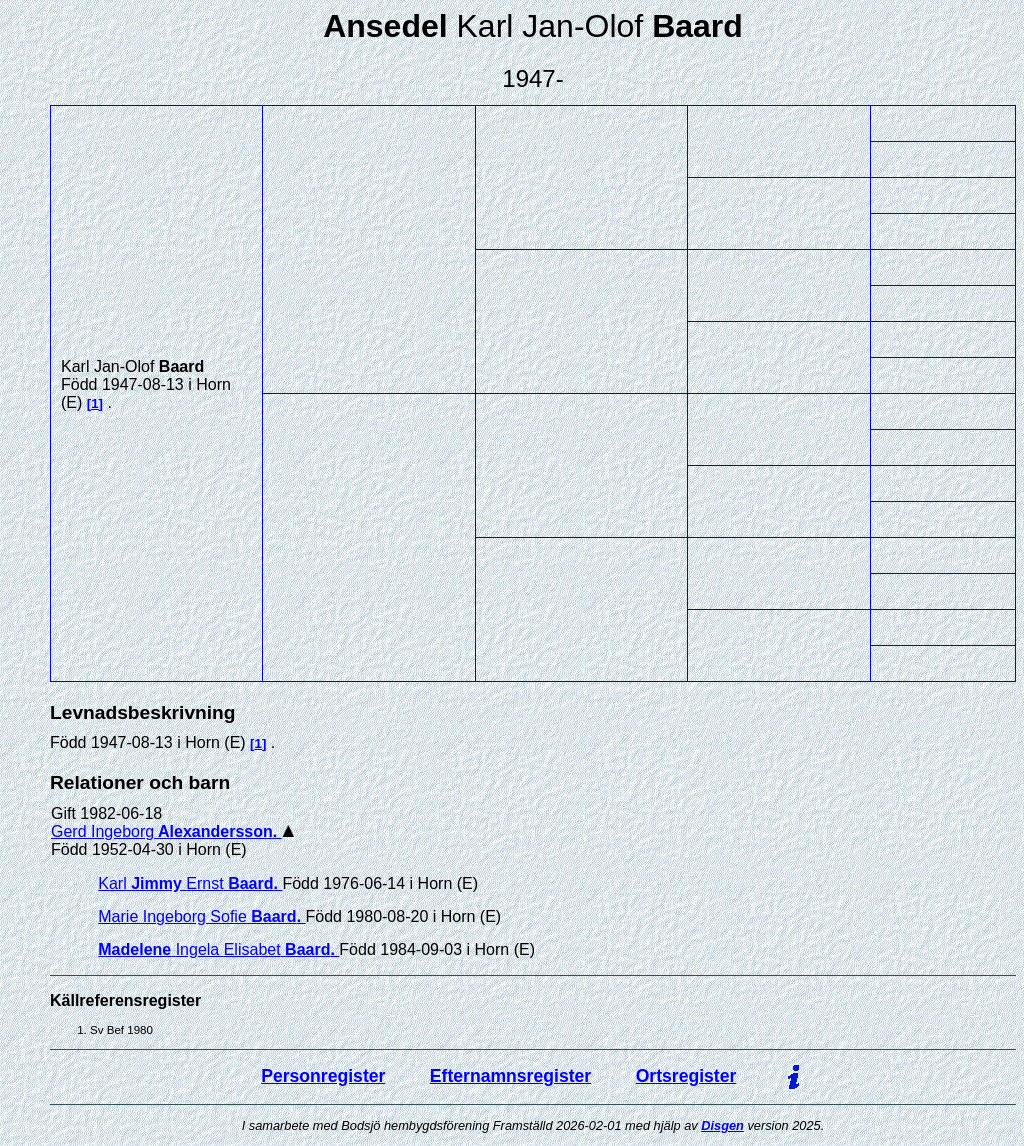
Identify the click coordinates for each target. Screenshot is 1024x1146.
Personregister (323, 1076)
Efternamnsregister (510, 1076)
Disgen (722, 1125)
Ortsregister (686, 1076)
